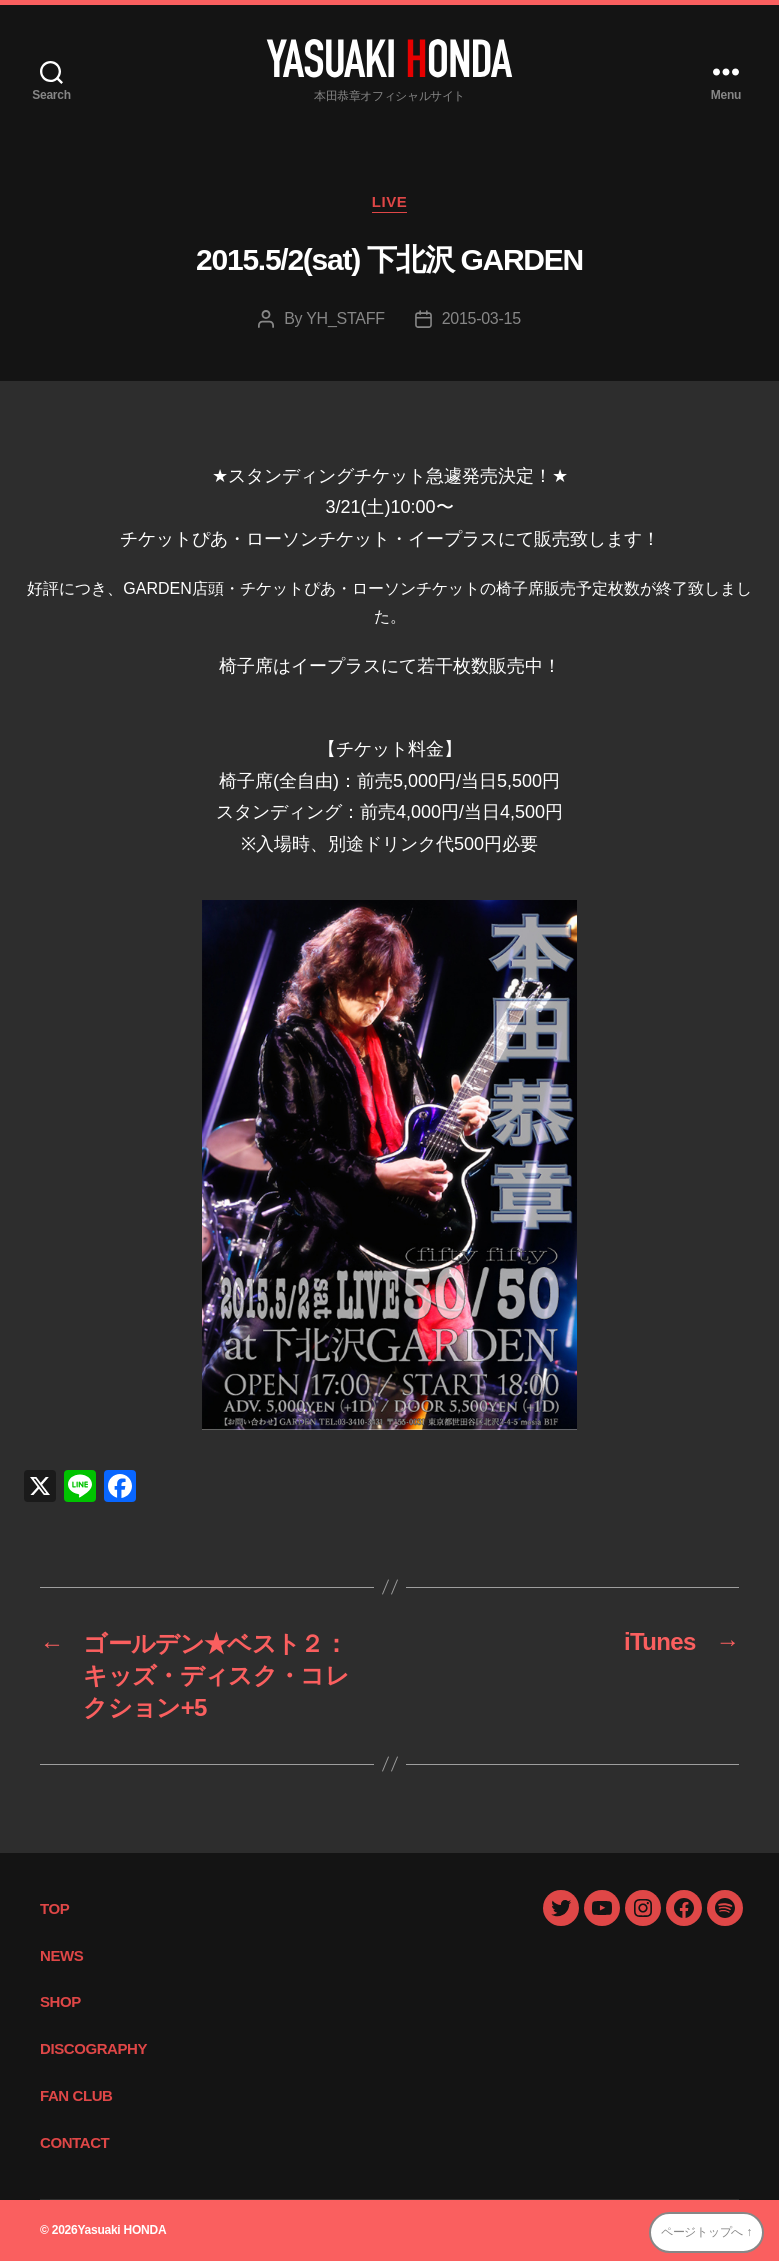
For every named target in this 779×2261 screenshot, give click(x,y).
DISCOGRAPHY (93, 2048)
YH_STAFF (345, 318)
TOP (54, 1908)
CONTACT (74, 2142)
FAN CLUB (76, 2095)
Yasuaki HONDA (121, 2230)
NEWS (61, 1955)
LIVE (390, 201)
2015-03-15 (481, 318)
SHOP (60, 2001)
